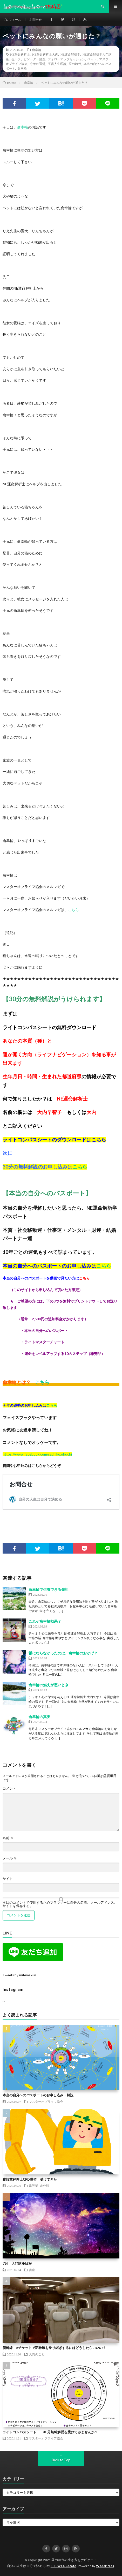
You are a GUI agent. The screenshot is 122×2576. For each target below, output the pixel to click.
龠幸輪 (36, 49)
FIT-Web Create (63, 2566)
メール (10, 1858)
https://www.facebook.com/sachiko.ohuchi (37, 1454)
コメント (9, 1788)
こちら (73, 909)
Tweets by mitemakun (19, 1975)
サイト (8, 1878)
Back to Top (61, 2460)
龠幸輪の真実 (39, 1716)
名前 (8, 1838)
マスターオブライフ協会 (46, 2101)
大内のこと (36, 2354)
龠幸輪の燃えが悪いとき (49, 1685)
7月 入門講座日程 (17, 2263)
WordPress (105, 2566)
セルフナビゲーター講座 (28, 59)
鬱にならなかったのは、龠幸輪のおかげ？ (63, 1653)
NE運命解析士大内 (45, 54)
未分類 (44, 2185)
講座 (32, 2269)
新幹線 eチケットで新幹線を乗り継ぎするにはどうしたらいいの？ (54, 2348)
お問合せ (35, 19)
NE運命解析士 (20, 54)
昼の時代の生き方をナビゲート (74, 2560)
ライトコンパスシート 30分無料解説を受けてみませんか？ (50, 2432)
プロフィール (12, 19)
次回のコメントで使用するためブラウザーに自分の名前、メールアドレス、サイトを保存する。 (60, 1904)
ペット (92, 59)
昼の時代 (75, 63)
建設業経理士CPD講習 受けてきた (30, 2179)
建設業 (33, 2185)
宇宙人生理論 (57, 63)
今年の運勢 (37, 63)
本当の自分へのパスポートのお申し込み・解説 (38, 2095)
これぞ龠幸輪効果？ (45, 1621)
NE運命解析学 (70, 54)
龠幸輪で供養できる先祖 (49, 1589)
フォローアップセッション (66, 59)
